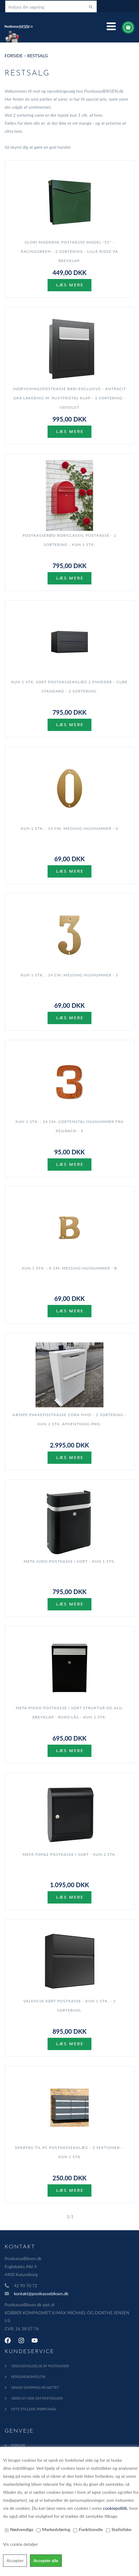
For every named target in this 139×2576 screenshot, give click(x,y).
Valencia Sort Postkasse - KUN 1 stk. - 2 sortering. (69, 2006)
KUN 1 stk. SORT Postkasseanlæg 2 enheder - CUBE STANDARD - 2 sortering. (69, 686)
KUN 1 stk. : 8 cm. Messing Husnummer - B (69, 1268)
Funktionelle (91, 2529)
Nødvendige (21, 2529)
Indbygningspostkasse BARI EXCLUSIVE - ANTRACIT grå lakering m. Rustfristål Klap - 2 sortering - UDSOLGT (69, 398)
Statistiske (122, 2529)
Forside (14, 55)
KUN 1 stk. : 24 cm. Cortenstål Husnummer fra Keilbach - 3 (69, 1126)
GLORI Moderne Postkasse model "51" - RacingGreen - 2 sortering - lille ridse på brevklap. (69, 251)
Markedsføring (56, 2529)
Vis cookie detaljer (20, 2544)
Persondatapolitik (28, 2377)
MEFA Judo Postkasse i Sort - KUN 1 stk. (69, 1561)
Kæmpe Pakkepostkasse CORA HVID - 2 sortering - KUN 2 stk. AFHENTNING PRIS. (69, 1419)
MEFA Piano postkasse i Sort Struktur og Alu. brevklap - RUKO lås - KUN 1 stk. (69, 1712)
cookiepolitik (115, 2508)
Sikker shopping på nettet (35, 2387)
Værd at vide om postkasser (37, 2398)
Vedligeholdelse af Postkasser (40, 2366)
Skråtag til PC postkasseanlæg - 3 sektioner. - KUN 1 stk (69, 2152)
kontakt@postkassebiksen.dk (41, 2293)
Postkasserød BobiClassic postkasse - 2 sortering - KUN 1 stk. (69, 540)
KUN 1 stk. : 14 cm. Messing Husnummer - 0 (69, 828)
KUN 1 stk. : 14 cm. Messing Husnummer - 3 (69, 975)
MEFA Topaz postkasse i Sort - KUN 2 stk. (69, 1854)
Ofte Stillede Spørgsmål (34, 2409)
